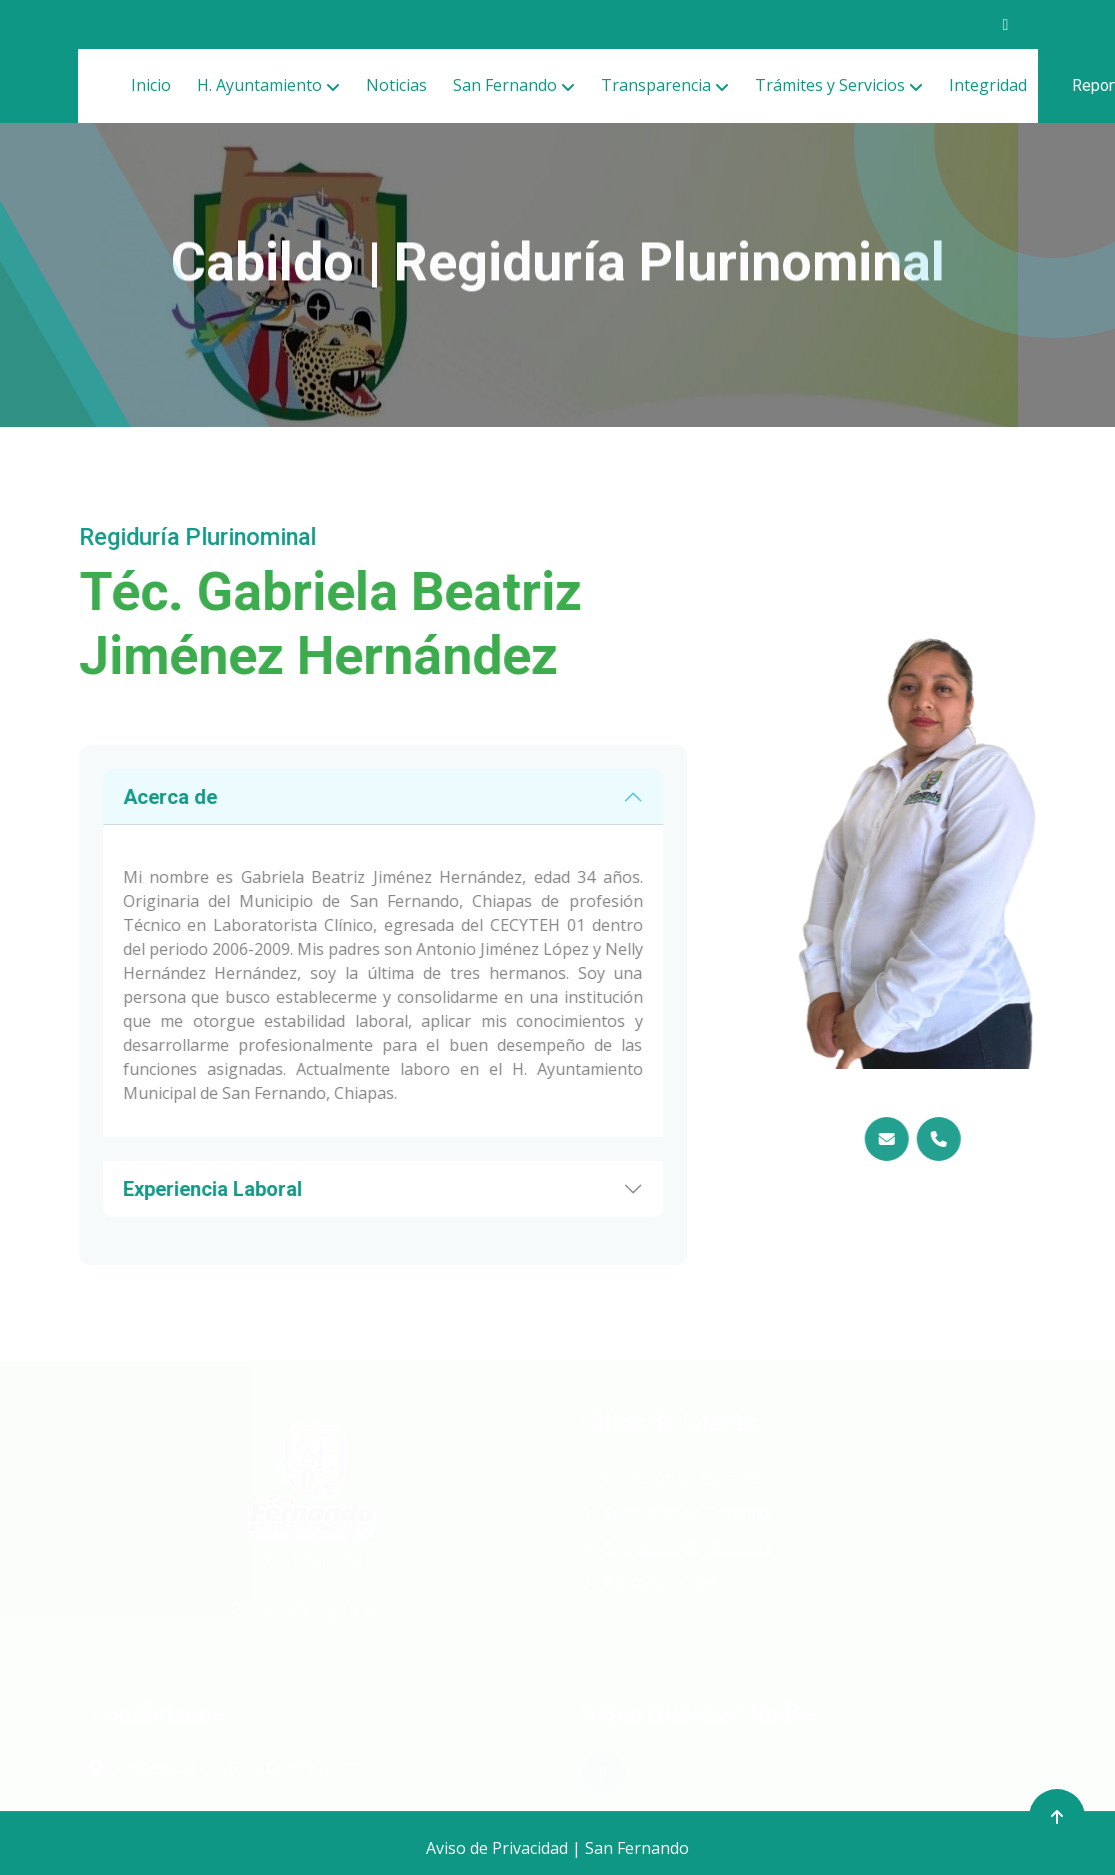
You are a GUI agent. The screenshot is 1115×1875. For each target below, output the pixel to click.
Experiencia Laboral (173, 1189)
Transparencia (656, 85)
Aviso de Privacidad (497, 1848)
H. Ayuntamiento (259, 85)
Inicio (151, 85)
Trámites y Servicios (830, 85)
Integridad (988, 85)
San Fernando (505, 85)
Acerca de (131, 797)
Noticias (396, 85)
